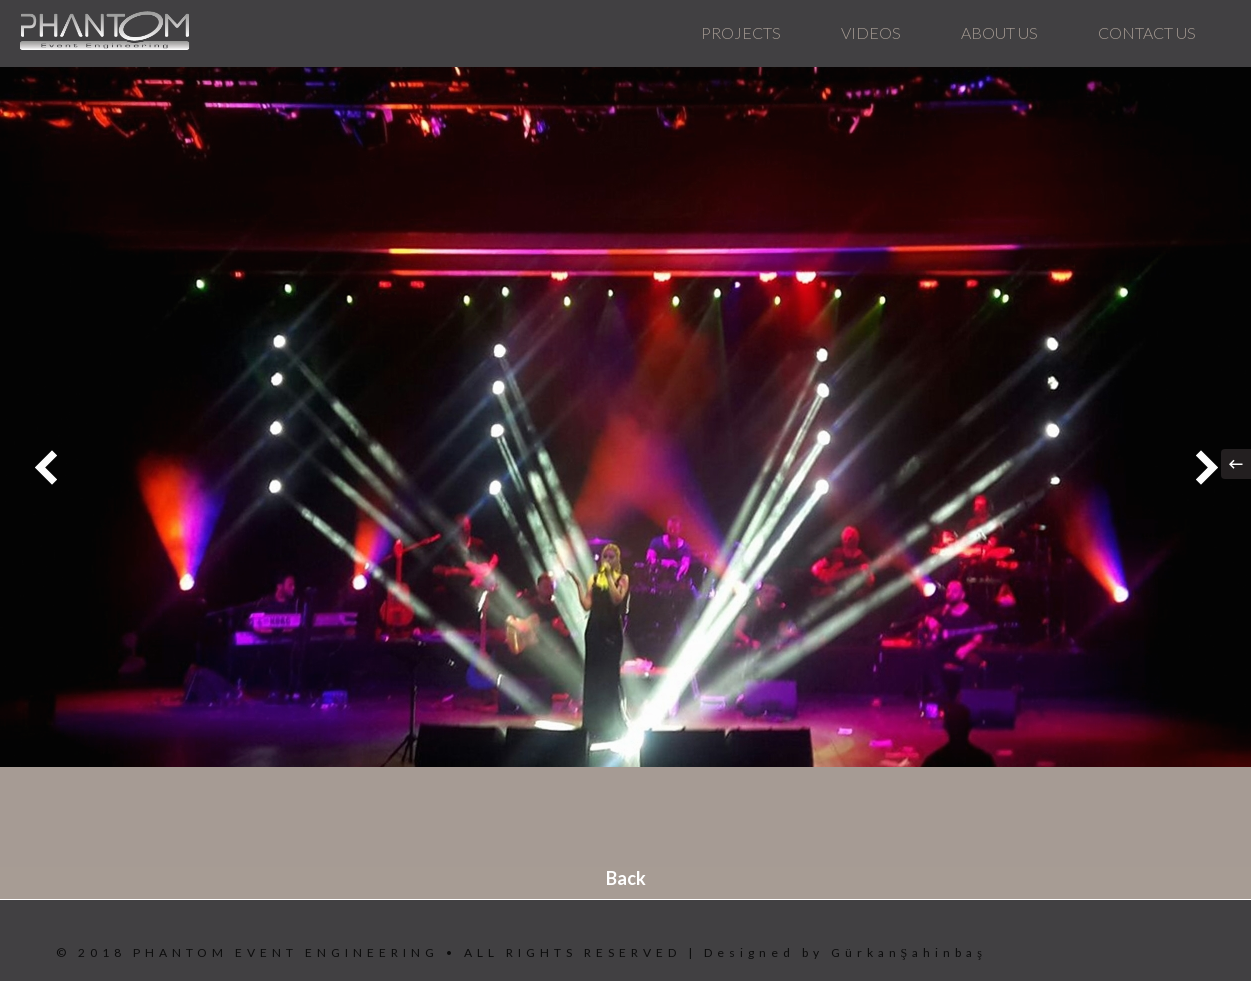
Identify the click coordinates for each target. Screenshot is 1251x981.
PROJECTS (741, 32)
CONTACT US (1147, 32)
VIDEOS (871, 32)
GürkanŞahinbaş (909, 952)
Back (626, 878)
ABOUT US (999, 32)
